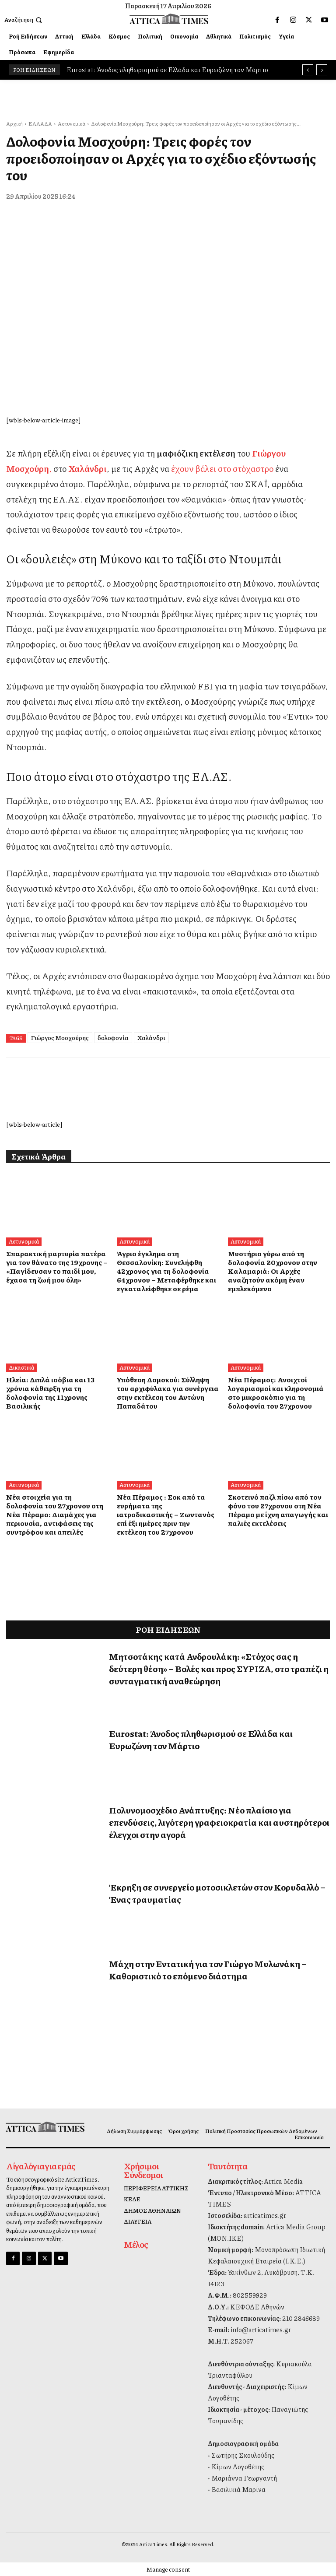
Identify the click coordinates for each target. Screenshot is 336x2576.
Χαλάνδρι (151, 1037)
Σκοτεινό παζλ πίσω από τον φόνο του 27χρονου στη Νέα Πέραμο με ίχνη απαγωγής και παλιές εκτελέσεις (276, 1510)
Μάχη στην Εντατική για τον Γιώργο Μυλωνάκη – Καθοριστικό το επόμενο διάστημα (208, 1969)
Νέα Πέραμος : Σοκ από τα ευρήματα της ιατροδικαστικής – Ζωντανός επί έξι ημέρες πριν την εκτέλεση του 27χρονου (167, 1510)
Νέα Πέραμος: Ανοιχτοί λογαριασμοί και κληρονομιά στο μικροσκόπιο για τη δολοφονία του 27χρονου (274, 1392)
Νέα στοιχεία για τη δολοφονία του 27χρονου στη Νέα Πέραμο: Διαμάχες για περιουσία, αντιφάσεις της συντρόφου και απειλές (57, 1514)
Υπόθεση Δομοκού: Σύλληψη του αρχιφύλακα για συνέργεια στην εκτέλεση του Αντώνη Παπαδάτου (165, 1392)
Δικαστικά (21, 1367)
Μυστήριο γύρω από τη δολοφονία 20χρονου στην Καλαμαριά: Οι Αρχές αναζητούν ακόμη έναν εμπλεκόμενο (271, 1270)
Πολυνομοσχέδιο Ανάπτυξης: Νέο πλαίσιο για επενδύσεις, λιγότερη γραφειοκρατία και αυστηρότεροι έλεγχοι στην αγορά (219, 1822)
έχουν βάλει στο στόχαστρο (222, 468)
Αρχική (14, 123)
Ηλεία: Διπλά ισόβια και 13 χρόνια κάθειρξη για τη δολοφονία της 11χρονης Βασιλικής (48, 1392)
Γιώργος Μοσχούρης (60, 1037)
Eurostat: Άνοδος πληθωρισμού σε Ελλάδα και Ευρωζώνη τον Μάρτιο (167, 69)
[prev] (307, 69)
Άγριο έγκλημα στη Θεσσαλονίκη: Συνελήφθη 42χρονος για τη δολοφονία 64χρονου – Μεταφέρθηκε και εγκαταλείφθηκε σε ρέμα (166, 1270)
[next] (321, 69)
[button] (24, 19)
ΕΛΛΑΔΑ (40, 123)
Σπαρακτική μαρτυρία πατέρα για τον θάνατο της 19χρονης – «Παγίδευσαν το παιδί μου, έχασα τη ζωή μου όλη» (55, 1266)
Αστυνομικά (71, 123)
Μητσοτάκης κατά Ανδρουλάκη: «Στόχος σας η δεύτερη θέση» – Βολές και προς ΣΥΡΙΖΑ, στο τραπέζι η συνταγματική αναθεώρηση (219, 1668)
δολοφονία (113, 1037)
